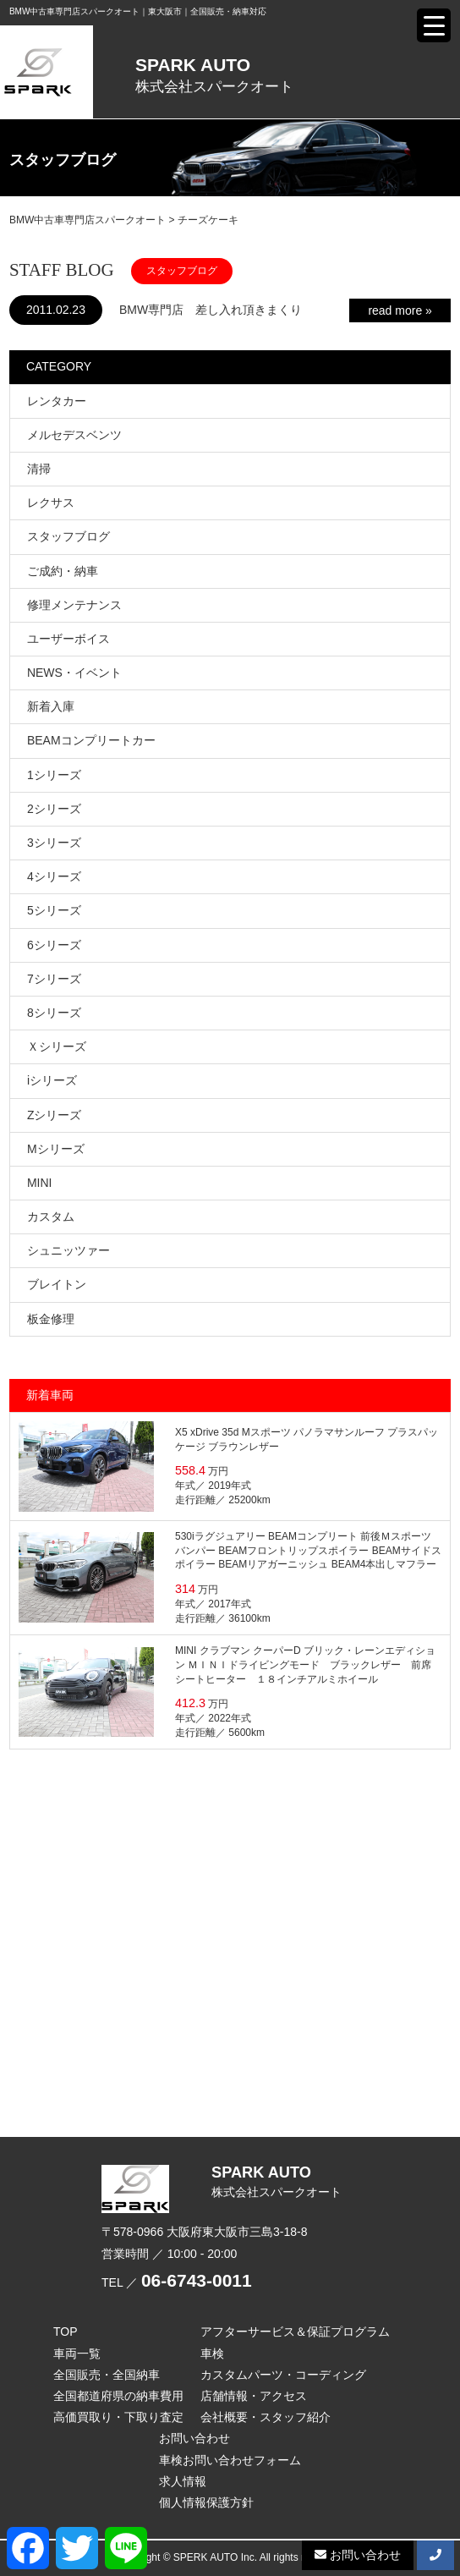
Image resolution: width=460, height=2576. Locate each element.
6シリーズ (54, 945)
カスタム (50, 1216)
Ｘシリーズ (56, 1046)
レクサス (50, 502)
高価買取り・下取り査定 (118, 2417)
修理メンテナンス (74, 605)
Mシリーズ (56, 1149)
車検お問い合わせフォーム (230, 2460)
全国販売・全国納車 (106, 2374)
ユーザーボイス (68, 638)
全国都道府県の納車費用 (118, 2396)
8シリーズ (54, 1012)
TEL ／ (176, 2282)
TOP (65, 2331)
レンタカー (56, 401)
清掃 (39, 468)
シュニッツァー (68, 1250)
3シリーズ (54, 842)
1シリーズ (54, 775)
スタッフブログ (68, 536)
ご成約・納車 (62, 571)
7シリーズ (54, 979)
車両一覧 (77, 2353)
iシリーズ (52, 1080)
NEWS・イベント (74, 672)
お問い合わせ (194, 2438)
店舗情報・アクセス (253, 2396)
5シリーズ (54, 910)
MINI (39, 1182)
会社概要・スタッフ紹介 (265, 2417)
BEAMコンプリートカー (91, 740)
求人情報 (182, 2481)
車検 (212, 2353)
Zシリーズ (54, 1115)
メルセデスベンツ (74, 435)
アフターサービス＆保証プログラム (295, 2331)
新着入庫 (50, 706)
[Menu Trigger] (434, 25)
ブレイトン (56, 1284)
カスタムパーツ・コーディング (283, 2374)
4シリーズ (54, 876)
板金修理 (50, 1319)
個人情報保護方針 (206, 2502)
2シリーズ (54, 809)
